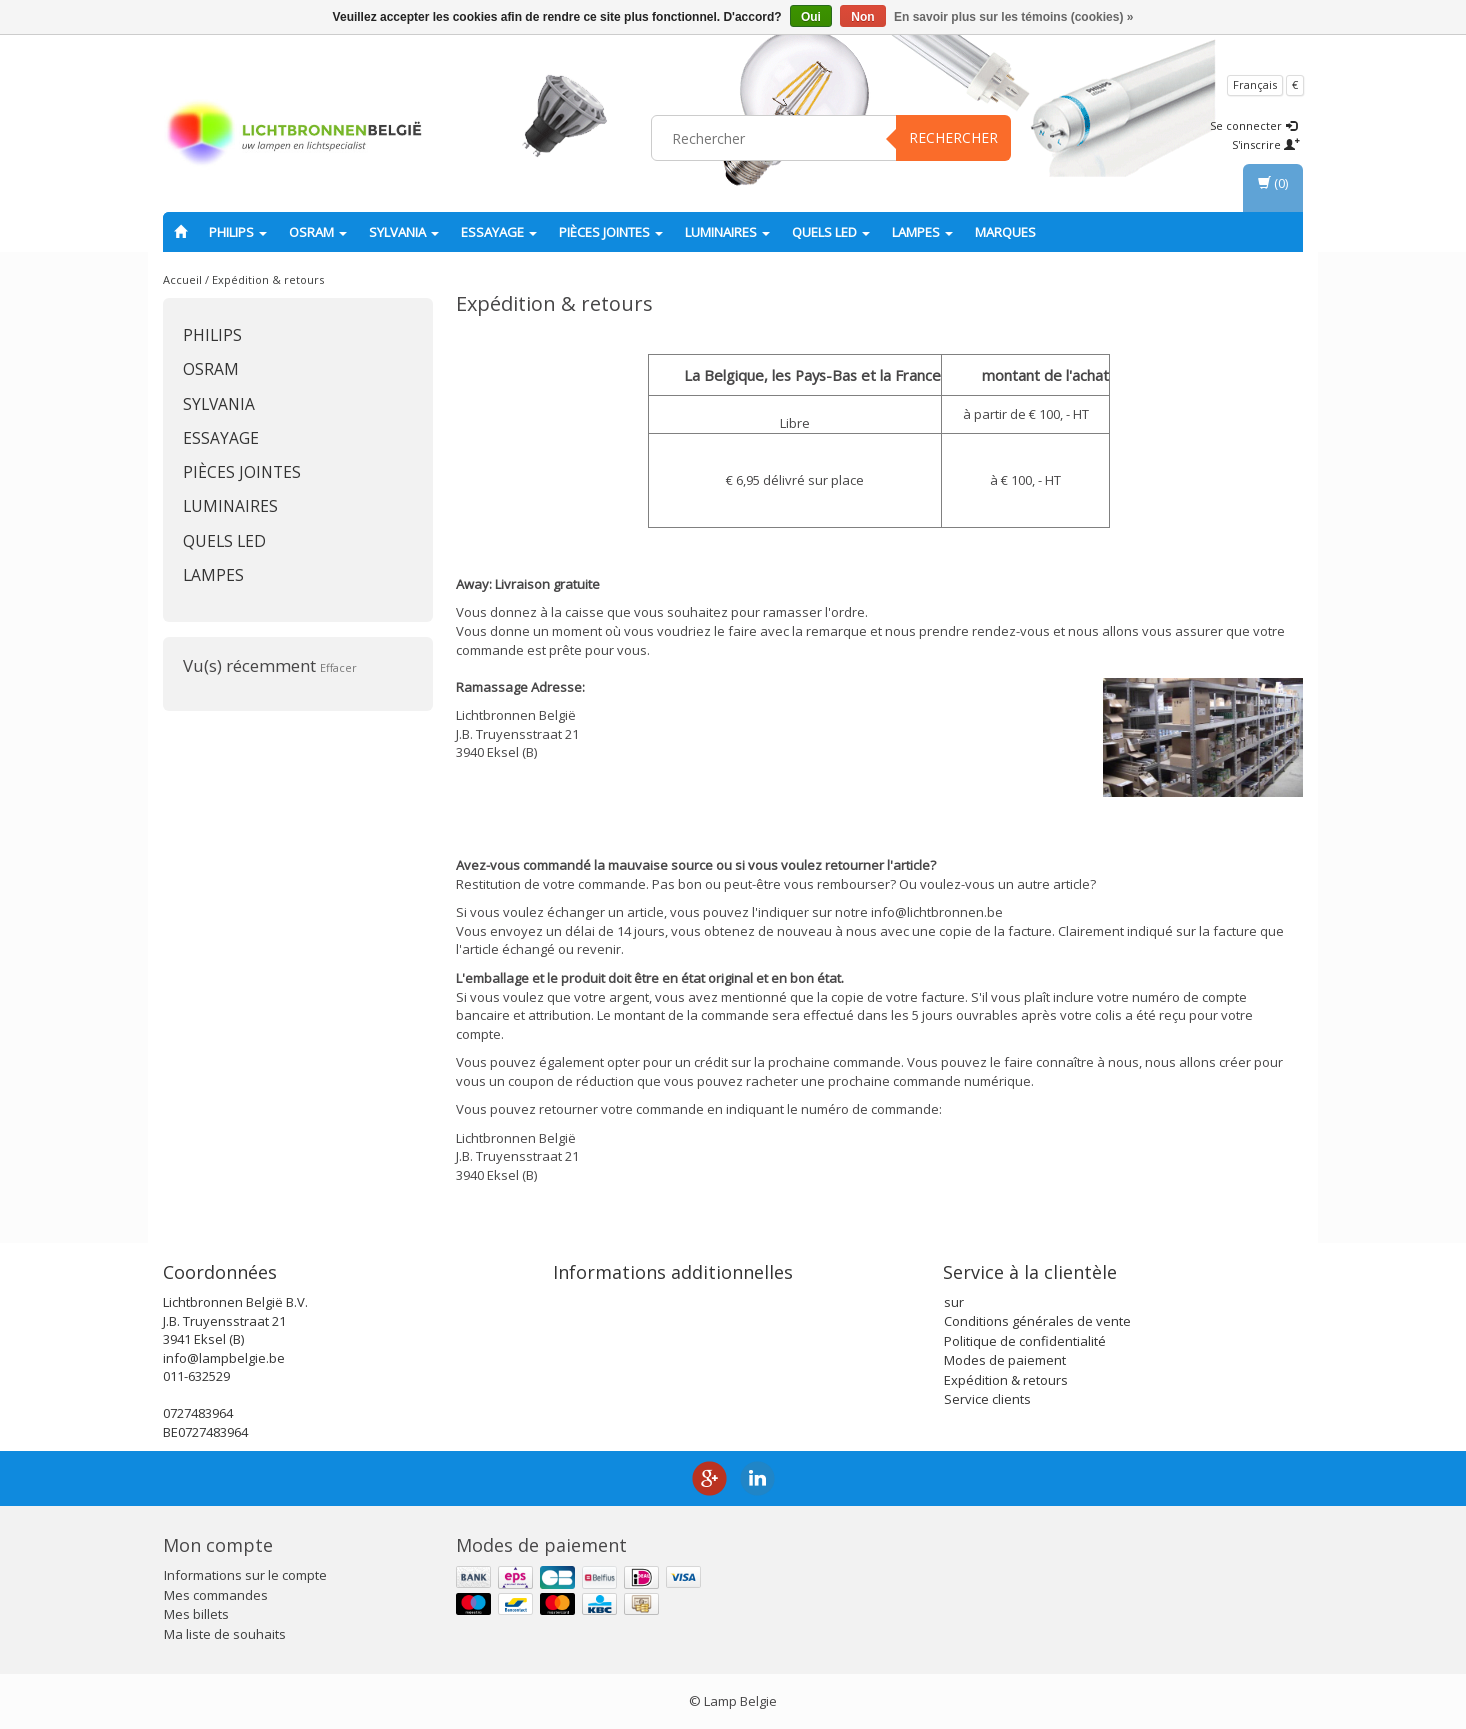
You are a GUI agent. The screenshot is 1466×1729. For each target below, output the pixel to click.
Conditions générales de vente (1037, 1321)
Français (1255, 84)
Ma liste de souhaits (225, 1634)
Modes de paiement (1005, 1360)
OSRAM (318, 232)
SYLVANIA (404, 232)
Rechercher (953, 137)
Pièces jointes (611, 232)
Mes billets (196, 1614)
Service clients (987, 1399)
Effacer (338, 667)
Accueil (182, 279)
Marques (1005, 232)
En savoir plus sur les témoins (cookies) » (1013, 17)
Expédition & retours (268, 279)
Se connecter (1253, 125)
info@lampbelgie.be (224, 1358)
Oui (811, 17)
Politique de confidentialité (1025, 1341)
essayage (499, 232)
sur (954, 1302)
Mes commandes (216, 1595)
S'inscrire (1266, 144)
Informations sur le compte (245, 1575)
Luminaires (727, 232)
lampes (922, 232)
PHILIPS (238, 232)
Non (862, 17)
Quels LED (831, 232)
